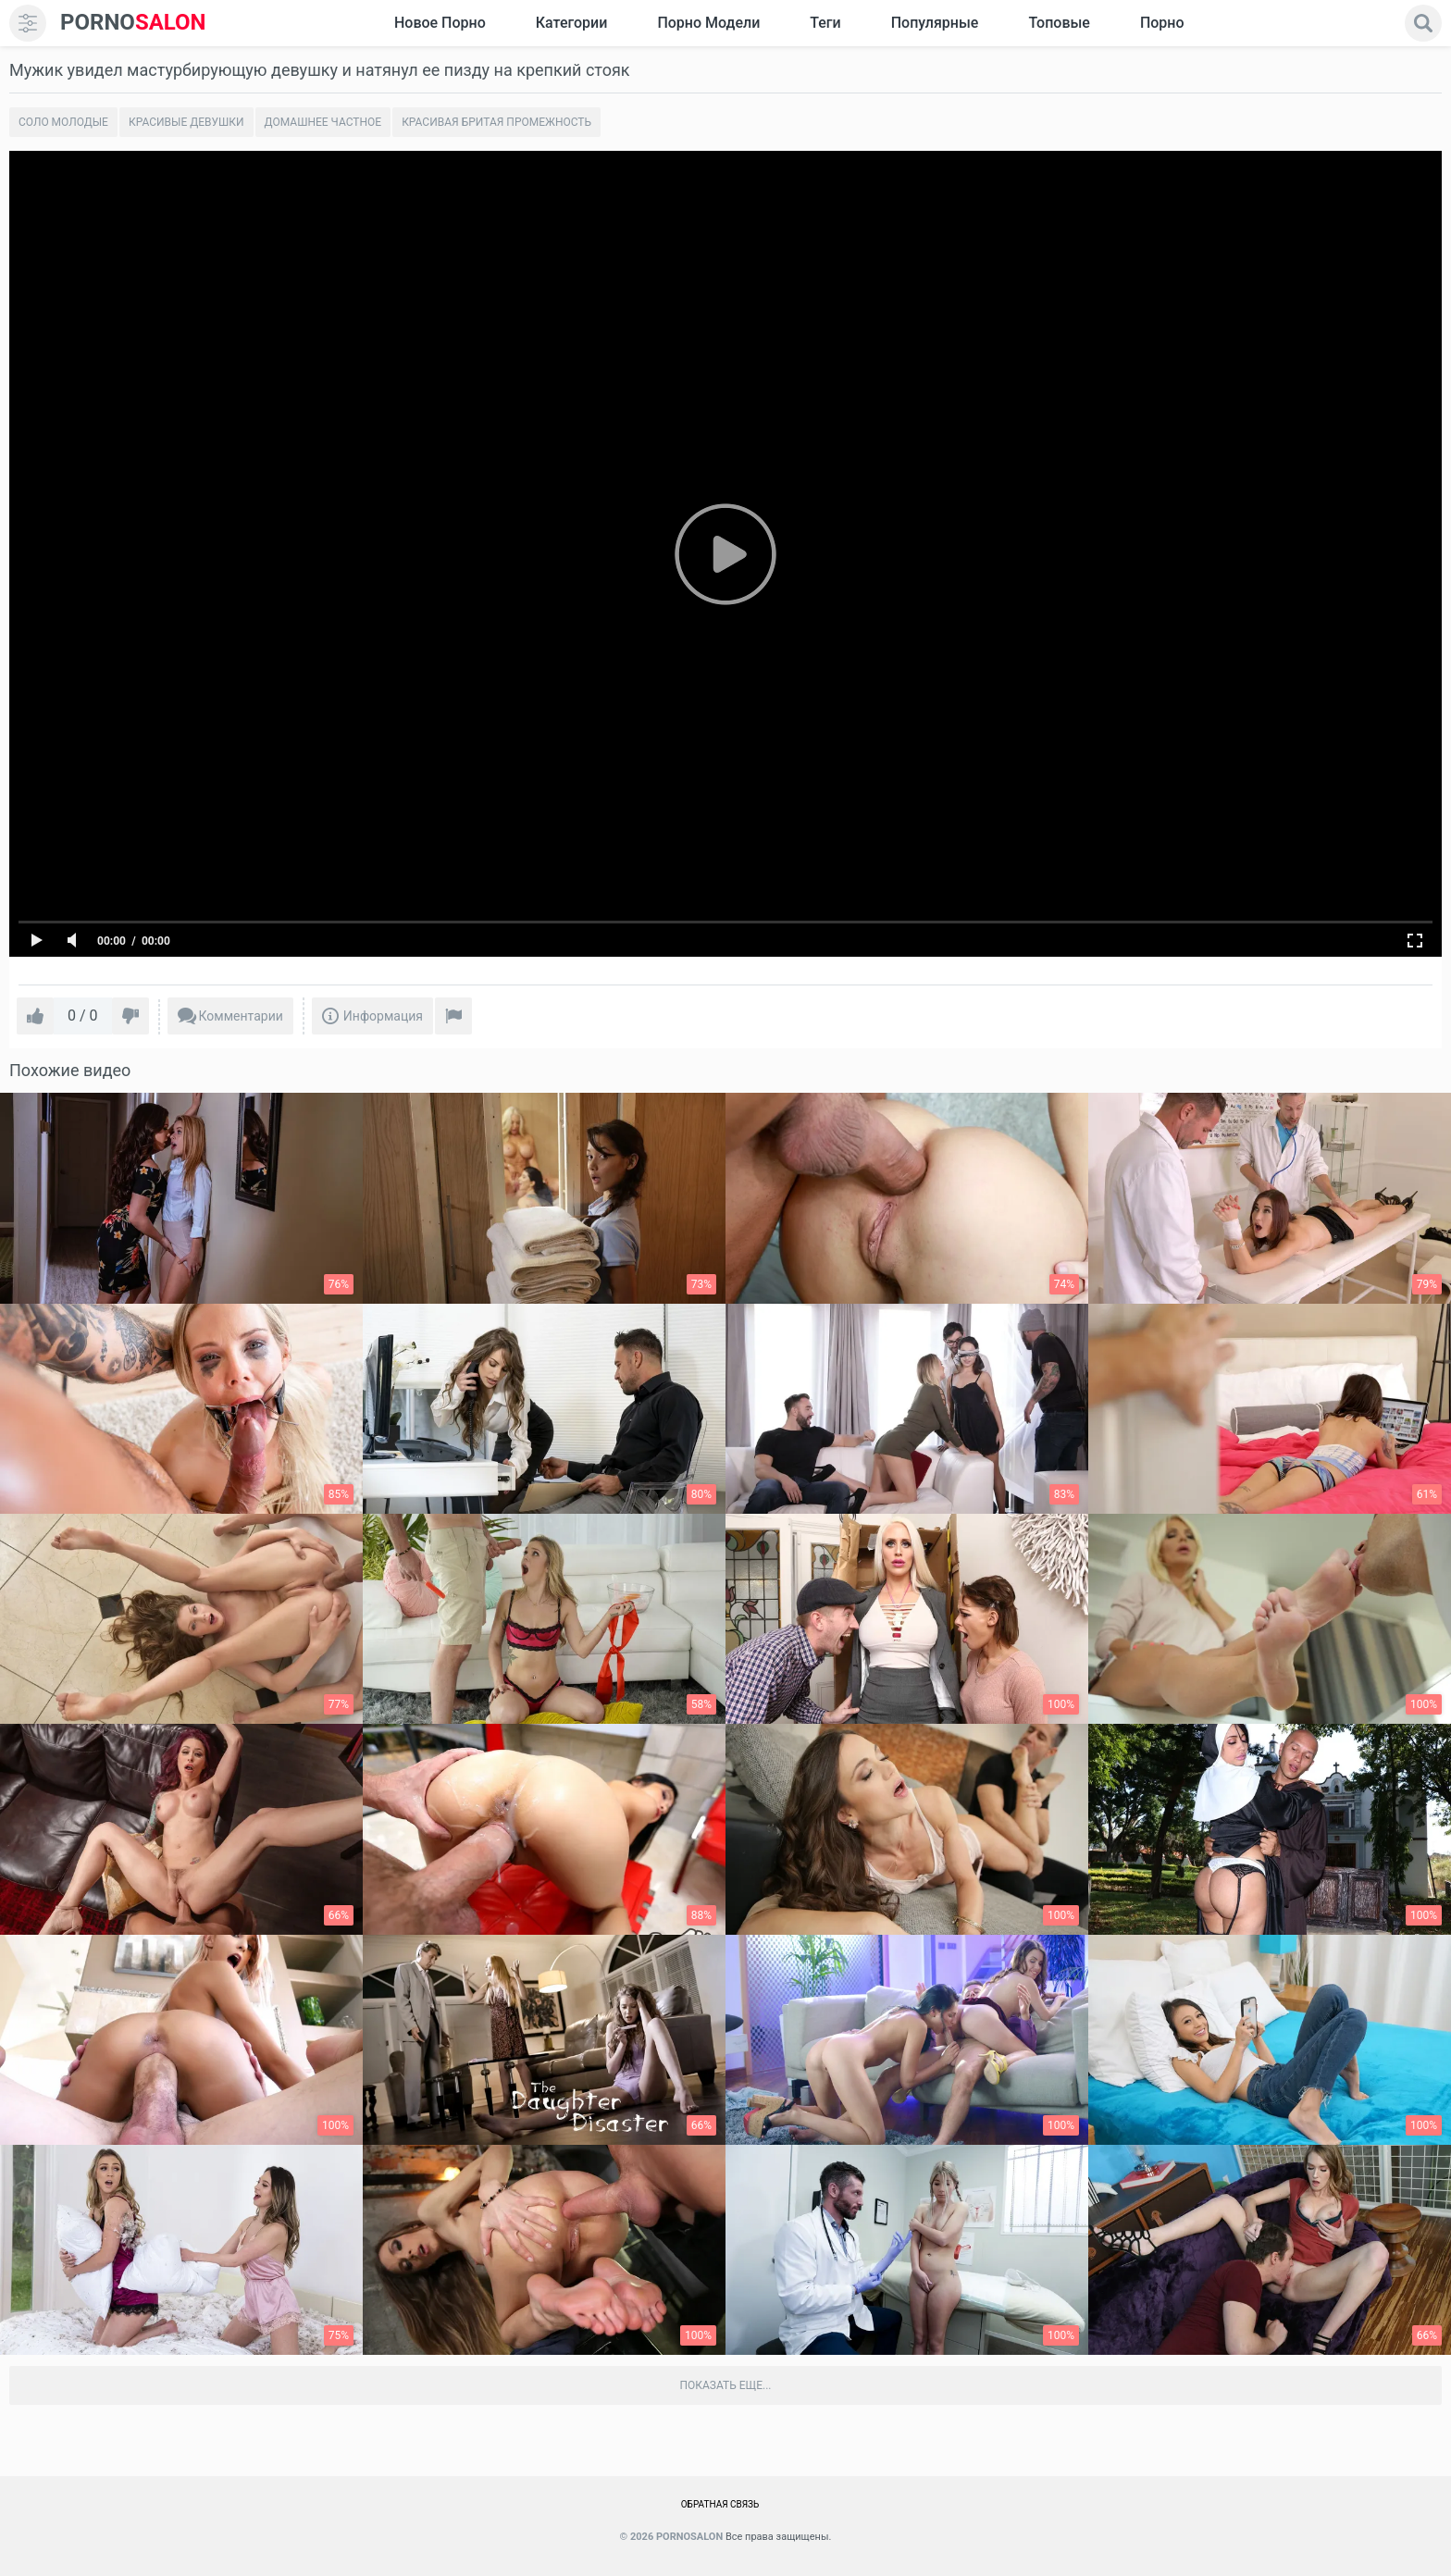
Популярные (935, 22)
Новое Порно (440, 22)
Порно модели (708, 22)
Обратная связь (720, 2504)
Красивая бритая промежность (496, 122)
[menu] (27, 23)
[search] (1423, 23)
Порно (1162, 22)
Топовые (1058, 22)
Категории (572, 22)
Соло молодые (63, 122)
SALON (133, 22)
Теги (825, 22)
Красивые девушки (186, 122)
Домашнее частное (323, 122)
